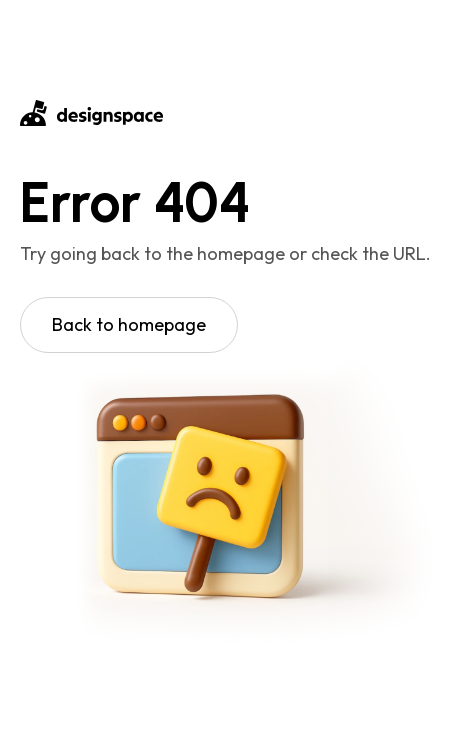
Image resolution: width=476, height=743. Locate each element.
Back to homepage (129, 324)
